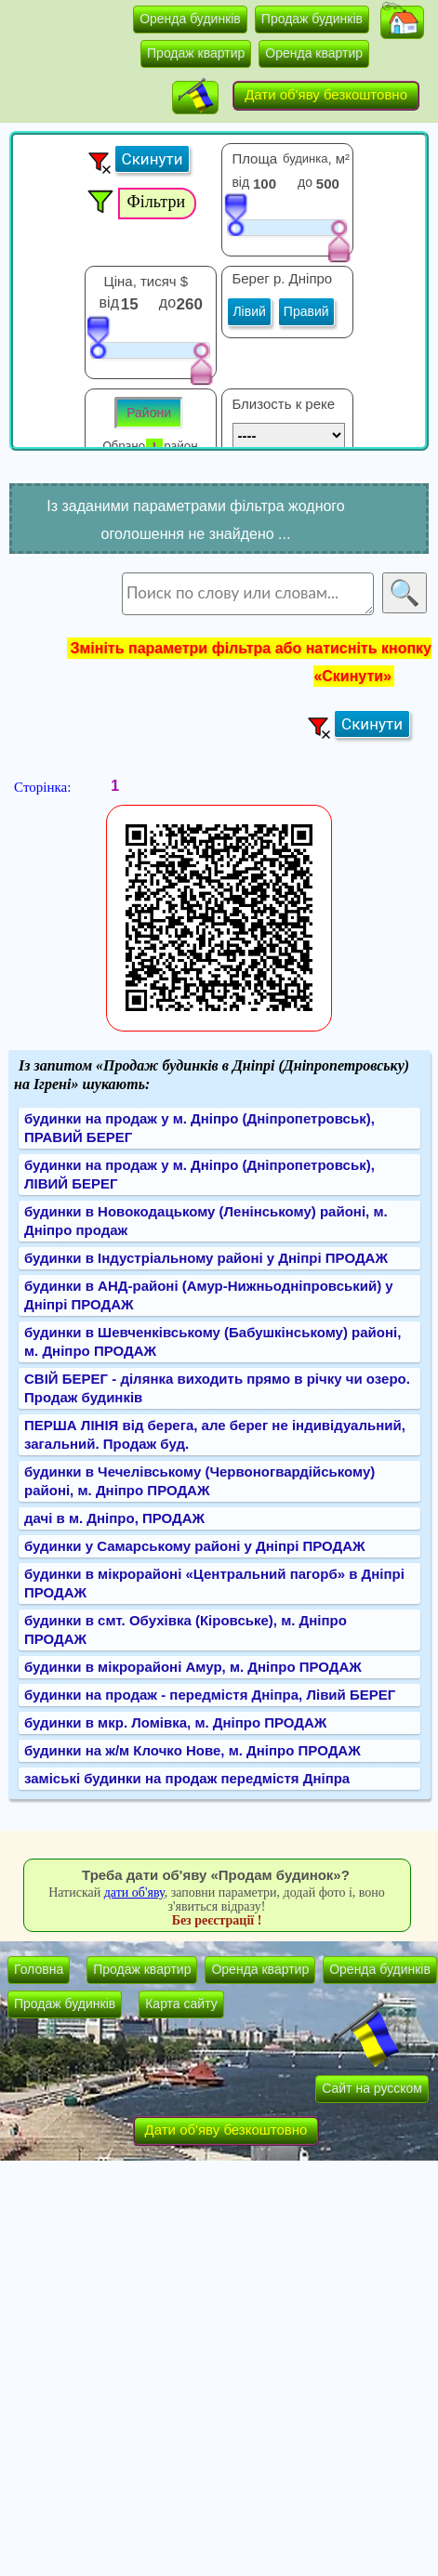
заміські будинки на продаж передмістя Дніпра (187, 1778)
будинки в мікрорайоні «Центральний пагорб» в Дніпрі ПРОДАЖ (214, 1583)
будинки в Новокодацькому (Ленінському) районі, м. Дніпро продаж (206, 1220)
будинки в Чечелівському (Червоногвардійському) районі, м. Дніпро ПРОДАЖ (199, 1481)
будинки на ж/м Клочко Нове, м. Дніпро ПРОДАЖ (192, 1750)
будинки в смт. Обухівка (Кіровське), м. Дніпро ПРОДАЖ (185, 1629)
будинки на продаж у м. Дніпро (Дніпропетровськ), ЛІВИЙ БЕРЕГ (199, 1174)
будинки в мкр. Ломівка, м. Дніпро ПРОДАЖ (175, 1722)
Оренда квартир (314, 53)
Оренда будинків (190, 18)
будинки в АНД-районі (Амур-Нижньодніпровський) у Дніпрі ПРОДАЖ (208, 1295)
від (240, 182)
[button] (402, 22)
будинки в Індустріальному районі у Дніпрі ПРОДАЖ (206, 1258)
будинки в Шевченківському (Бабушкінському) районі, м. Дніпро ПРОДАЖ (212, 1341)
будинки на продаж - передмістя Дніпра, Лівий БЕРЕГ (209, 1694)
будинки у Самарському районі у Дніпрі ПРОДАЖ (194, 1546)
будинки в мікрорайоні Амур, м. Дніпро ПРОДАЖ (193, 1667)
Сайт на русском (372, 2088)
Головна (38, 1969)
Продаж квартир (196, 53)
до (305, 182)
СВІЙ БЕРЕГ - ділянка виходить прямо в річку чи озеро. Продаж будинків (217, 1388)
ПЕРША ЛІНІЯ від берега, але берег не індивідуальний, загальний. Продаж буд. (214, 1434)
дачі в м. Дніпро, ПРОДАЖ (114, 1518)
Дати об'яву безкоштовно (326, 94)
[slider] (235, 213)
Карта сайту (181, 2003)
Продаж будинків (312, 18)
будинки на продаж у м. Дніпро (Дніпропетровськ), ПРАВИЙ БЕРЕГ (199, 1128)
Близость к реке (283, 404)
